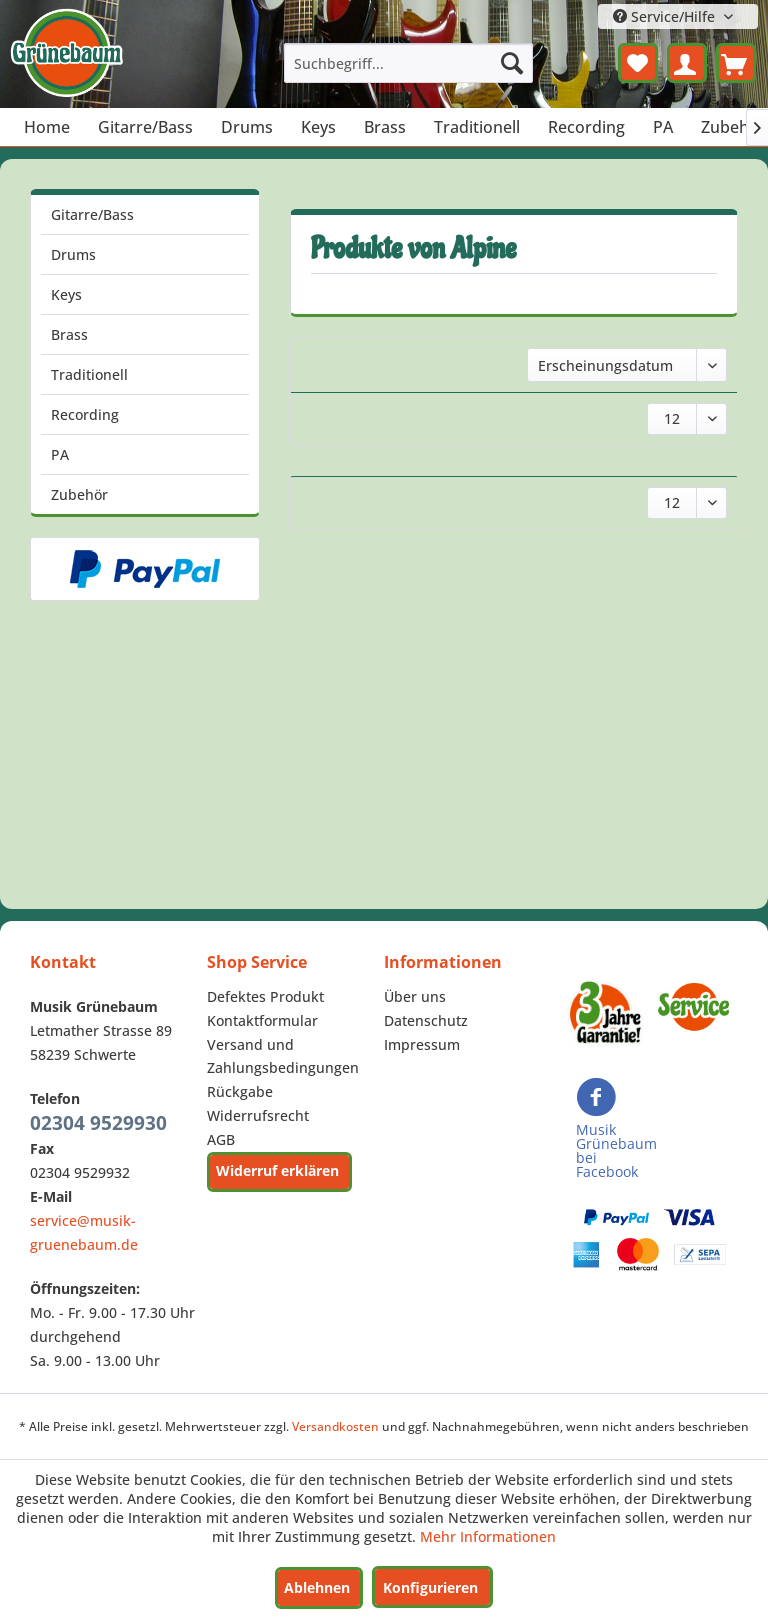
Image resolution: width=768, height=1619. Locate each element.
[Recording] (586, 127)
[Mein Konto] (687, 63)
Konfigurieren (430, 1587)
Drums (73, 254)
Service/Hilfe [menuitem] (666, 16)
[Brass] (385, 127)
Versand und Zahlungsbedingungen (283, 1056)
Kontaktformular (262, 1020)
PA (60, 454)
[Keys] (318, 127)
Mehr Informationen (488, 1536)
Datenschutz (426, 1020)
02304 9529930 (98, 1123)
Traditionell (89, 374)
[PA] (663, 127)
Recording (85, 414)
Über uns (415, 996)
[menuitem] (409, 63)
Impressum (422, 1044)
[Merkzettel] (638, 63)
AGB (221, 1139)
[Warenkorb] (736, 63)
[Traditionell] (477, 127)
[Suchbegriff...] (409, 63)
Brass (69, 334)
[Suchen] (512, 63)
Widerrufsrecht (258, 1115)
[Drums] (247, 127)
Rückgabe (240, 1091)
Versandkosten (335, 1426)
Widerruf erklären (277, 1170)
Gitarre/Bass (92, 214)
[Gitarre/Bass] (145, 127)
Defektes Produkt (265, 996)
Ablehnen (317, 1587)
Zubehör (79, 494)
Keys (66, 294)
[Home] (47, 127)
